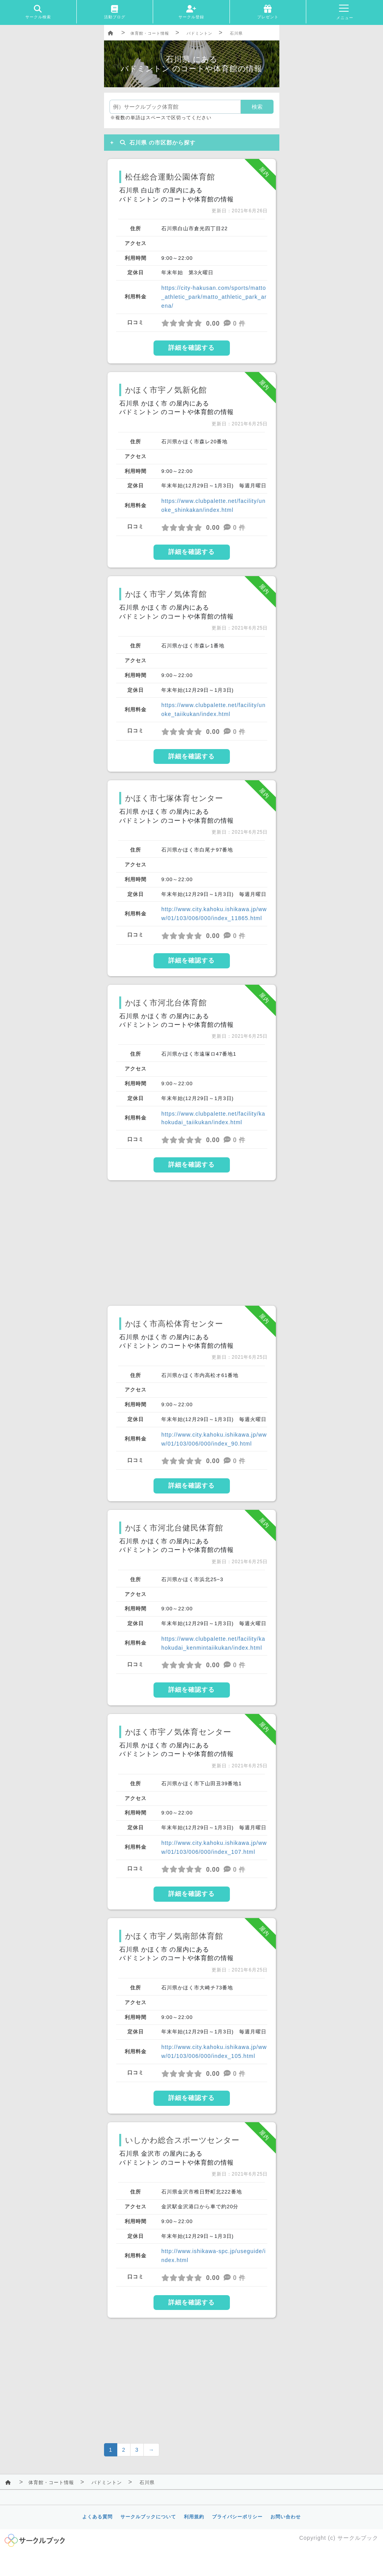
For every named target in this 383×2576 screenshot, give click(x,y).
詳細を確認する (191, 347)
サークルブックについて (148, 2517)
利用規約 (194, 2517)
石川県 (236, 33)
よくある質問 (97, 2517)
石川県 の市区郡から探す (156, 142)
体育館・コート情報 (150, 33)
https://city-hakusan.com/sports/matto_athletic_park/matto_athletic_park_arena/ (214, 297)
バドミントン (199, 33)
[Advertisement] (191, 1243)
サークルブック (357, 2538)
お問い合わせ (285, 2517)
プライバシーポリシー (237, 2517)
